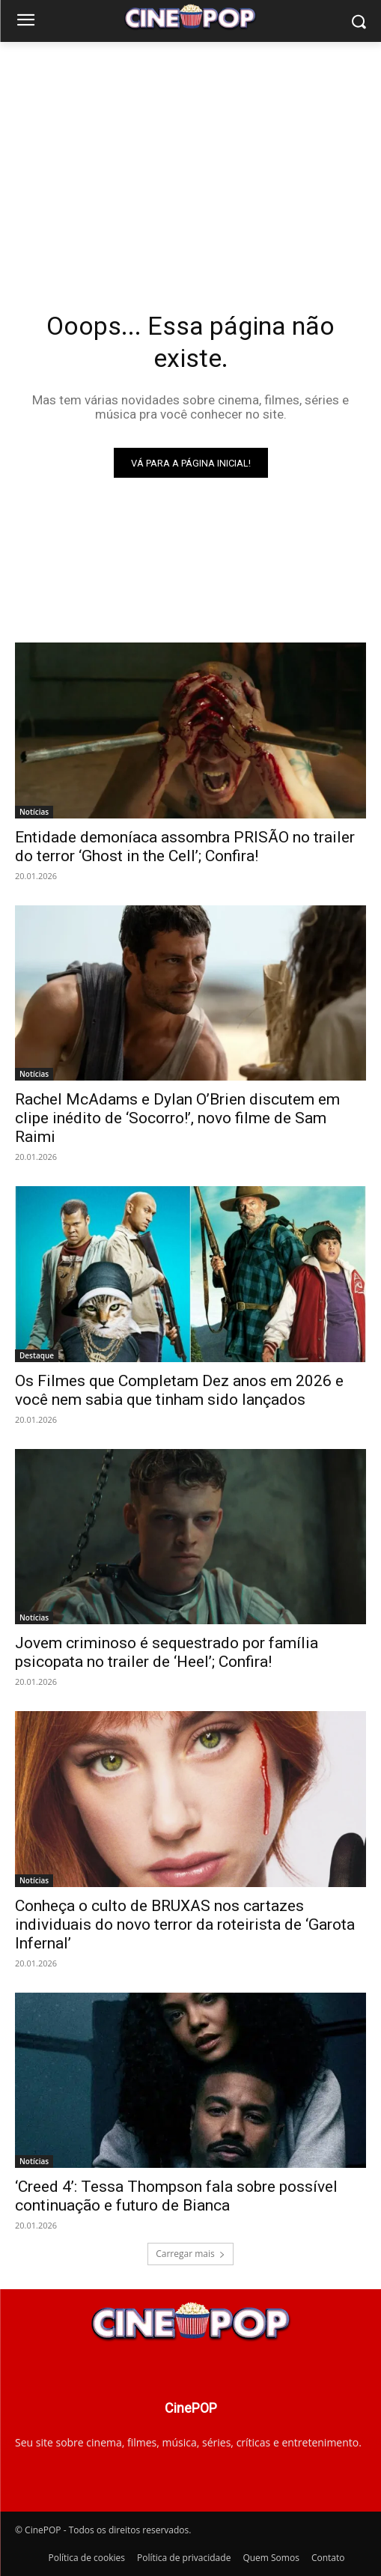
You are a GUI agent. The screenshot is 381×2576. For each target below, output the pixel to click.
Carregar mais (190, 2253)
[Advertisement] (190, 154)
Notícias (34, 811)
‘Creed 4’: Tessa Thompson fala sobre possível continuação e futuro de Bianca (176, 2196)
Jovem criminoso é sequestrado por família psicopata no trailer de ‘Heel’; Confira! (166, 1652)
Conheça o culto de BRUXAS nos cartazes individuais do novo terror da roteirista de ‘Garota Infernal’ (185, 1924)
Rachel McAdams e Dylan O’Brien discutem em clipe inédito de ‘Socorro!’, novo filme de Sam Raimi (177, 1118)
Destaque (36, 1355)
